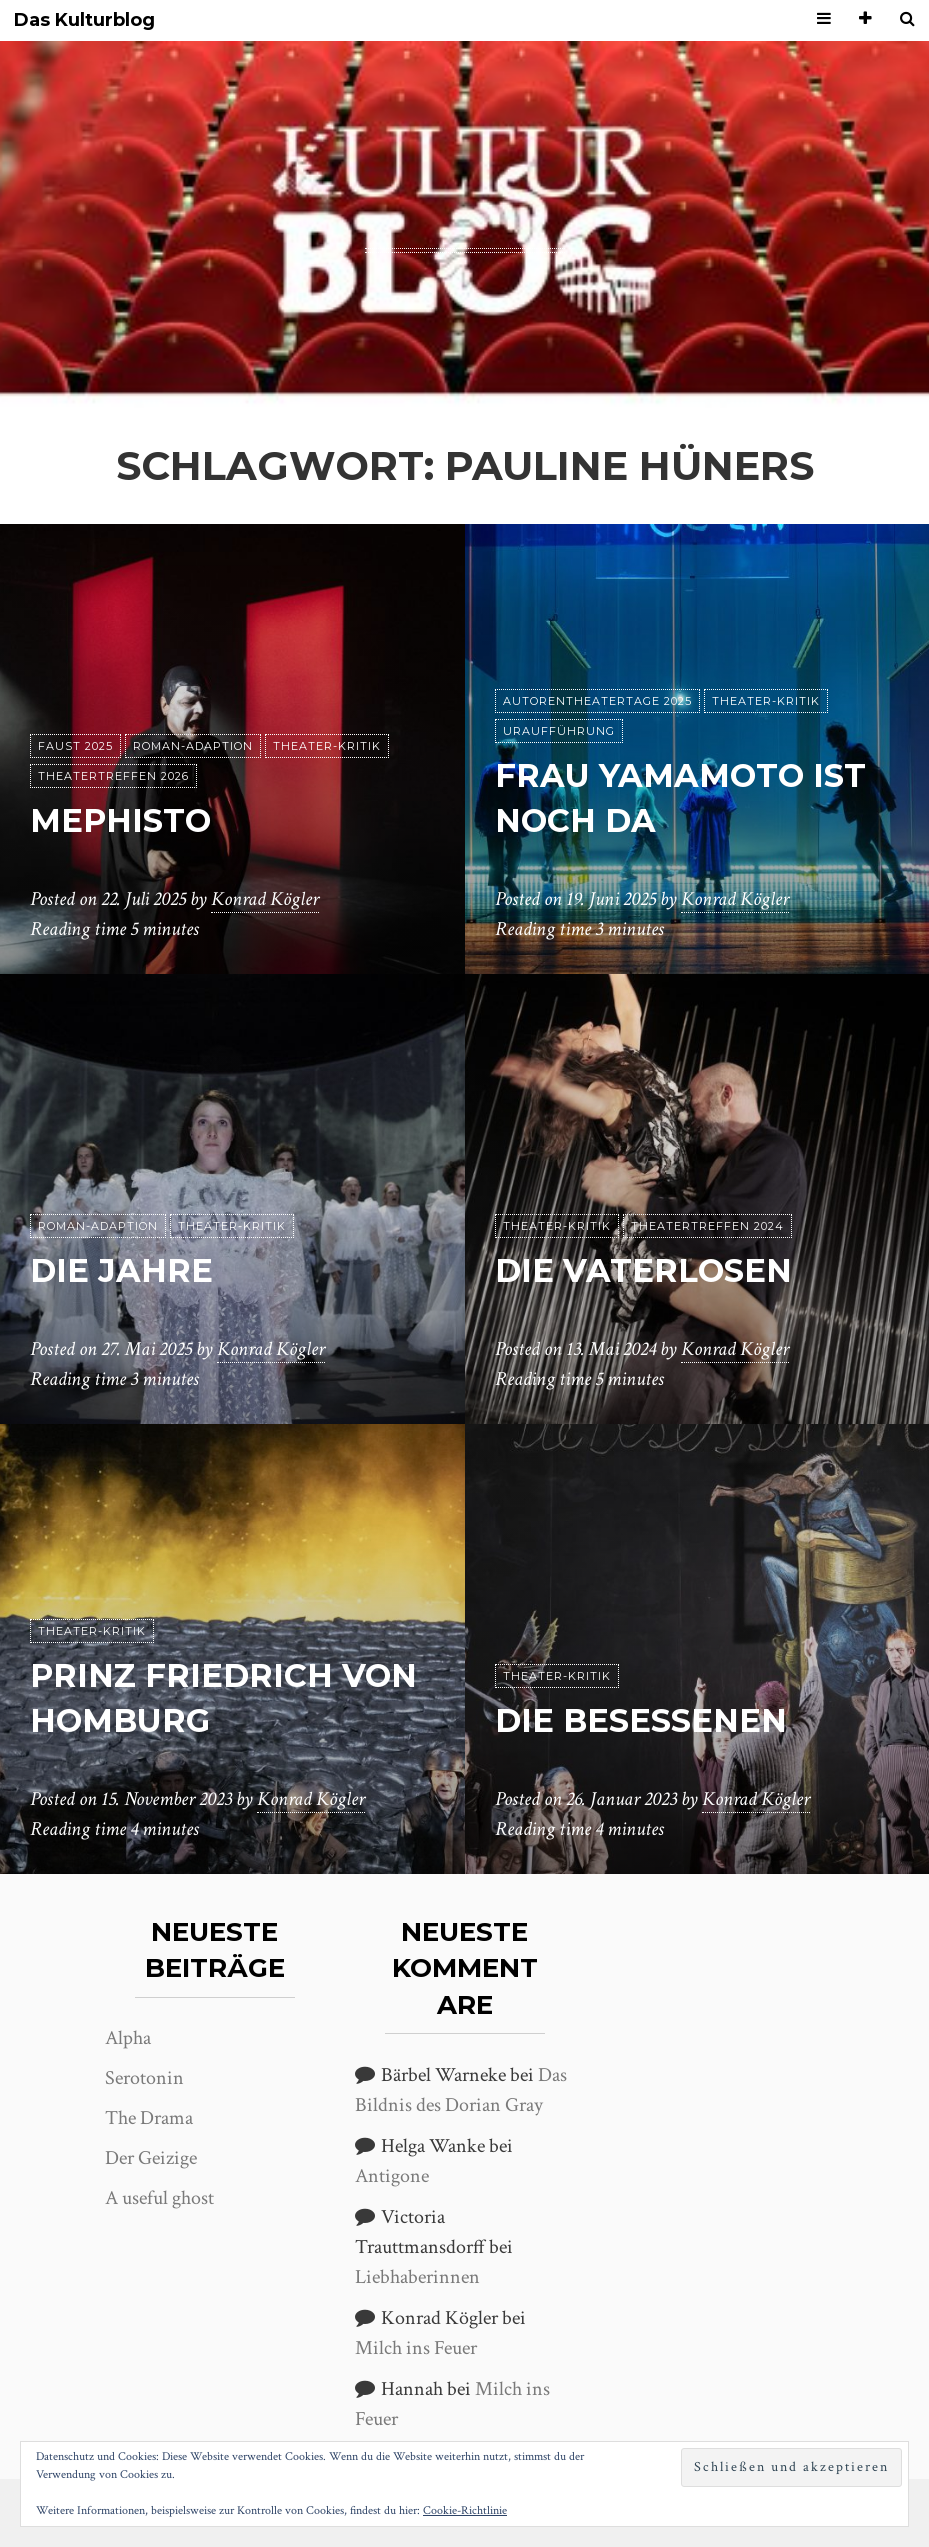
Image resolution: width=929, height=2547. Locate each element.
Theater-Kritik (327, 746)
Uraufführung (559, 731)
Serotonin (144, 2078)
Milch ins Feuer (416, 2348)
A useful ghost (159, 2198)
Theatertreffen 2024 (707, 1226)
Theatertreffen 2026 (113, 776)
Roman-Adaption (193, 746)
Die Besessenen (641, 1720)
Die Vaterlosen (643, 1270)
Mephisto (120, 820)
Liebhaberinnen (417, 2277)
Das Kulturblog (84, 20)
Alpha (128, 2038)
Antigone (392, 2176)
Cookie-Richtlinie (465, 2510)
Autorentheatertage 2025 (597, 701)
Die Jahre (121, 1270)
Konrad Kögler (265, 899)
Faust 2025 (75, 746)
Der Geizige (151, 2158)
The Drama (149, 2118)
